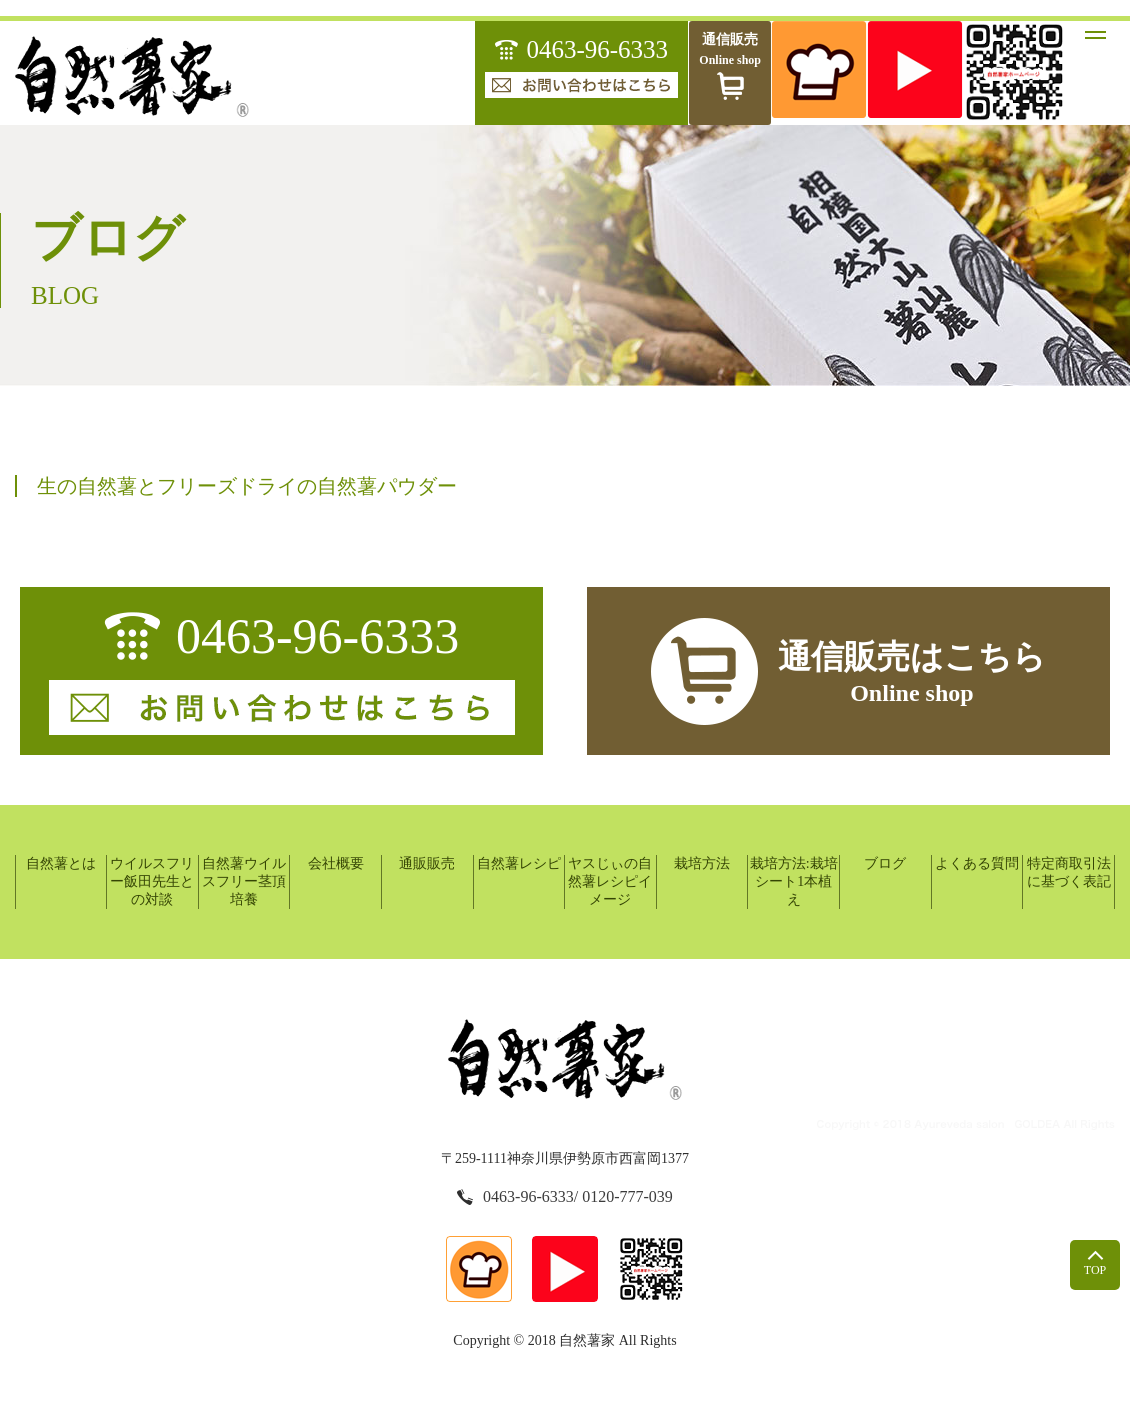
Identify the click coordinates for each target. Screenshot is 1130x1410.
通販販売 (427, 863)
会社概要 (336, 863)
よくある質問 (977, 863)
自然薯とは (61, 863)
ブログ (885, 863)
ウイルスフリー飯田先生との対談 (152, 881)
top (1095, 1263)
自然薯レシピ (519, 863)
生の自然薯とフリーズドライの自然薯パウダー (247, 486)
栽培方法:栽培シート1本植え (794, 881)
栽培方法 (702, 863)
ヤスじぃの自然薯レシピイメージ (610, 881)
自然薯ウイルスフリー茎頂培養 (244, 881)
